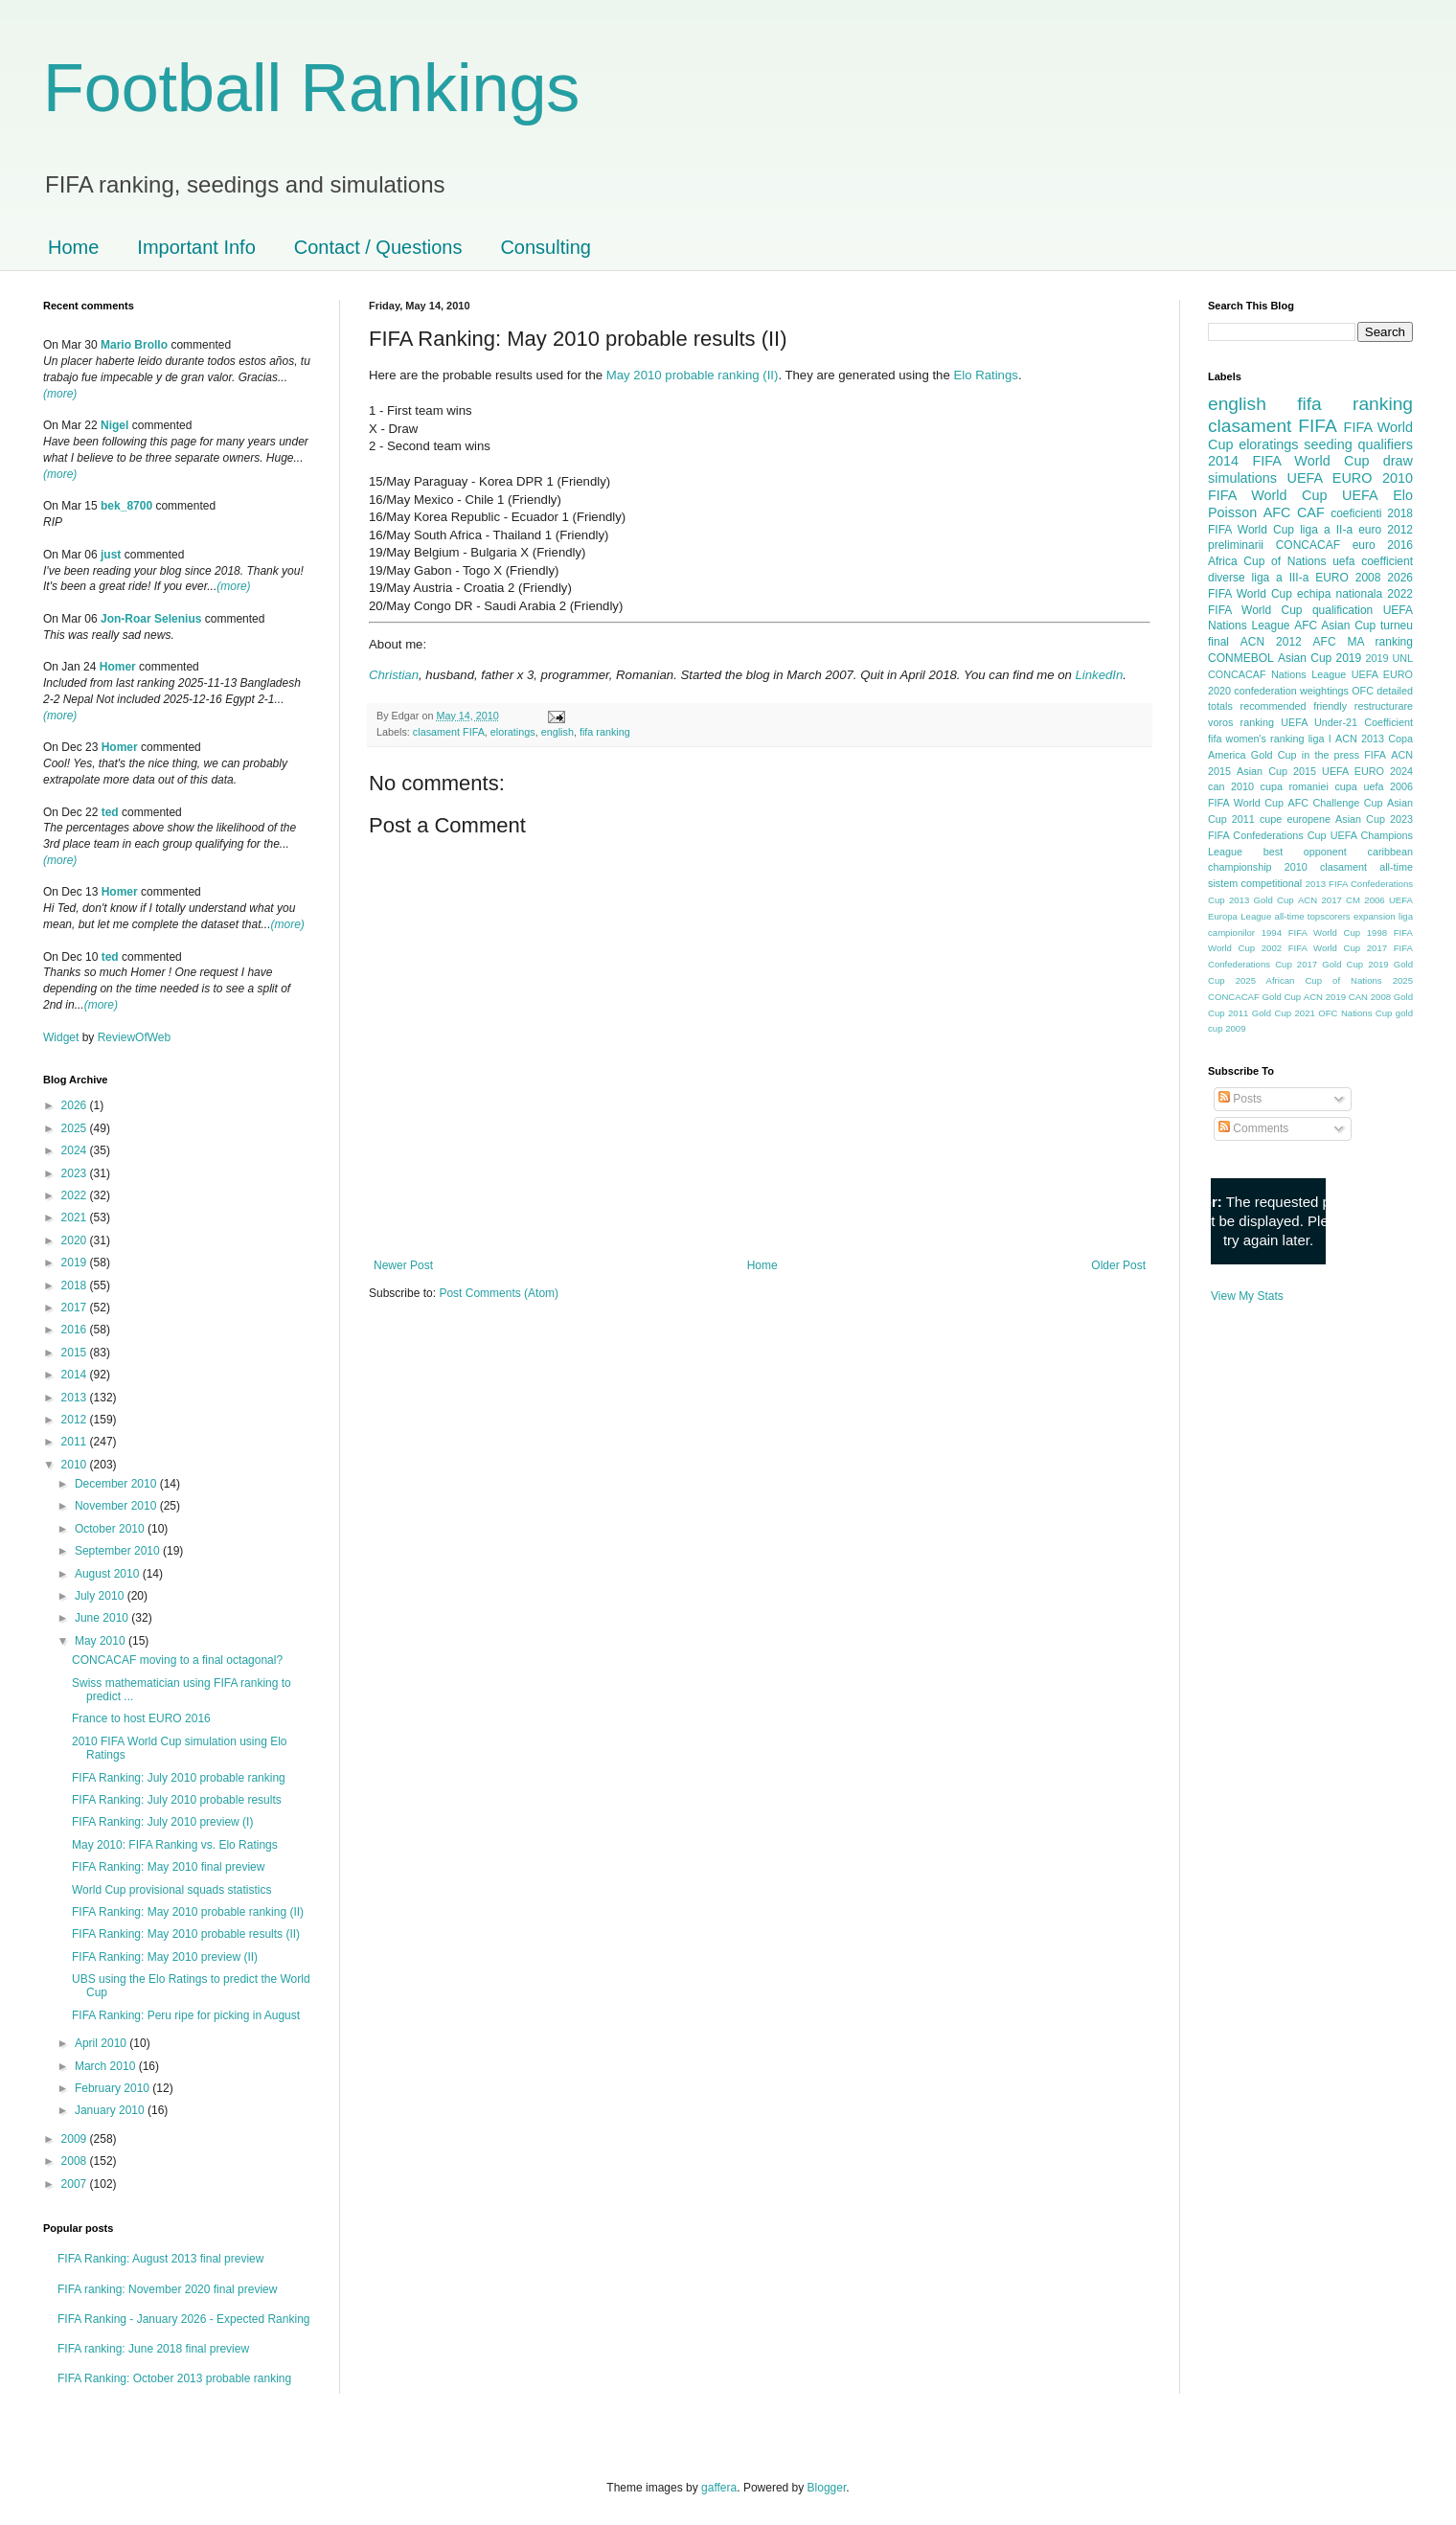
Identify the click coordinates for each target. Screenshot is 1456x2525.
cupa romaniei (1295, 786)
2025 (75, 1128)
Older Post (1118, 1265)
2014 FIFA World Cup (1288, 460)
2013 (75, 1397)
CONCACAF (1308, 545)
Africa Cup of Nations (1267, 561)
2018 (75, 1285)
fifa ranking (605, 732)
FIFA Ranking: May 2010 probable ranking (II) (188, 1912)
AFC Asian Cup (1335, 625)
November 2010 (117, 1506)
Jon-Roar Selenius (151, 619)
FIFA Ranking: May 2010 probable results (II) (186, 1934)
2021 (75, 1217)
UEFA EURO (1330, 478)
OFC (1363, 690)
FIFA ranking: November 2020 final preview (167, 2289)
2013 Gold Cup (1261, 900)
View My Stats (1247, 1296)
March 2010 (107, 2066)
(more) (60, 393)
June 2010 (103, 1618)
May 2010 (101, 1641)
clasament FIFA (449, 732)
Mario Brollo (134, 345)
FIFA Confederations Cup (1267, 835)
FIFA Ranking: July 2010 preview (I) (162, 1822)
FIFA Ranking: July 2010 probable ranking (178, 1778)
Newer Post (403, 1265)
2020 (75, 1240)
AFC (1277, 512)
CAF (1311, 512)
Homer (118, 666)
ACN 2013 (1359, 738)
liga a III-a (1280, 577)
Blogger (827, 2487)
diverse (1226, 577)
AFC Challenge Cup (1334, 802)
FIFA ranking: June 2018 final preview (153, 2348)
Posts (1240, 1098)
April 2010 (102, 2043)
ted (110, 812)
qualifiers (1385, 444)
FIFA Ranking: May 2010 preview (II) (165, 1957)
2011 (75, 1441)
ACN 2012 (1271, 641)
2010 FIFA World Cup (1310, 486)
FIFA (1375, 755)
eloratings (512, 732)
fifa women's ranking (1256, 738)
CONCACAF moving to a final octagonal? (177, 1660)
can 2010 (1231, 786)
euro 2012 (1385, 529)
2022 (75, 1195)
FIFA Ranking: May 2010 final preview (168, 1867)
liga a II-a (1326, 529)
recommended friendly (1294, 706)
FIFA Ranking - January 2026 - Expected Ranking (183, 2319)
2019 (75, 1262)
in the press (1330, 755)
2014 (75, 1374)
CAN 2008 (1370, 996)
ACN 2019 (1325, 996)
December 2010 (117, 1483)
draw (1398, 460)
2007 (75, 2184)
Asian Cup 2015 (1276, 771)
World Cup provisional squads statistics (172, 1890)
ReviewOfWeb (134, 1037)
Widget (62, 1037)
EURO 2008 (1347, 577)
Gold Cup (1274, 755)
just (111, 554)
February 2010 (113, 2088)
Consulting (545, 247)
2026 (75, 1105)
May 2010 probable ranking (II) (692, 375)
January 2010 (111, 2110)
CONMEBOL (1241, 658)
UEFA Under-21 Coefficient (1347, 722)
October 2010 (111, 1528)
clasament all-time (1366, 867)
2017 (75, 1307)
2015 (75, 1352)
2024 (75, 1150)
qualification (1342, 610)
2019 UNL (1389, 658)
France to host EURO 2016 (141, 1718)
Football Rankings (311, 88)
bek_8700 (126, 505)
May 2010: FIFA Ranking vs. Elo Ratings (175, 1845)
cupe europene (1295, 819)
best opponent (1305, 851)
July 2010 (101, 1596)
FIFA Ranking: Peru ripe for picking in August (186, 2015)
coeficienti (1356, 513)
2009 (75, 2139)
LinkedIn (1099, 675)
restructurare (1383, 706)
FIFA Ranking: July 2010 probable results (177, 1800)
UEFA (1360, 495)
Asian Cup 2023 (1374, 819)
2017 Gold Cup (1330, 964)
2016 (75, 1329)
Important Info (196, 247)
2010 (75, 1464)
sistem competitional (1255, 883)
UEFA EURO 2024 (1367, 771)
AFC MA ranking (1363, 641)
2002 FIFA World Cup (1311, 948)
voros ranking (1241, 722)
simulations (1242, 478)
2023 (75, 1173)
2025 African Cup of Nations (1309, 980)
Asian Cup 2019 (1319, 658)
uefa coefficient (1372, 561)
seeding (1328, 444)
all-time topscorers (1313, 916)
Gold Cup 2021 (1283, 1013)
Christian (394, 675)
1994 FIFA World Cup (1311, 932)
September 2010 (119, 1551)
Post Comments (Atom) (498, 1293)
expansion (1375, 916)
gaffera (719, 2487)
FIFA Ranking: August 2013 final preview (160, 2258)
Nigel (114, 425)
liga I (1319, 738)
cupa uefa (1358, 786)
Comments (1253, 1128)
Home (73, 247)
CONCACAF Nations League (1277, 674)
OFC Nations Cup (1355, 1013)
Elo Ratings (985, 375)
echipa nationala (1339, 594)
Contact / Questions (378, 247)
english (557, 732)
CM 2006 (1365, 900)
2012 (75, 1419)
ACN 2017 (1320, 900)
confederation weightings (1291, 690)
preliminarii (1235, 545)
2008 (75, 2161)
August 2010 (109, 1574)
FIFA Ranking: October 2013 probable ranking (174, 2378)
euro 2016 (1383, 545)
